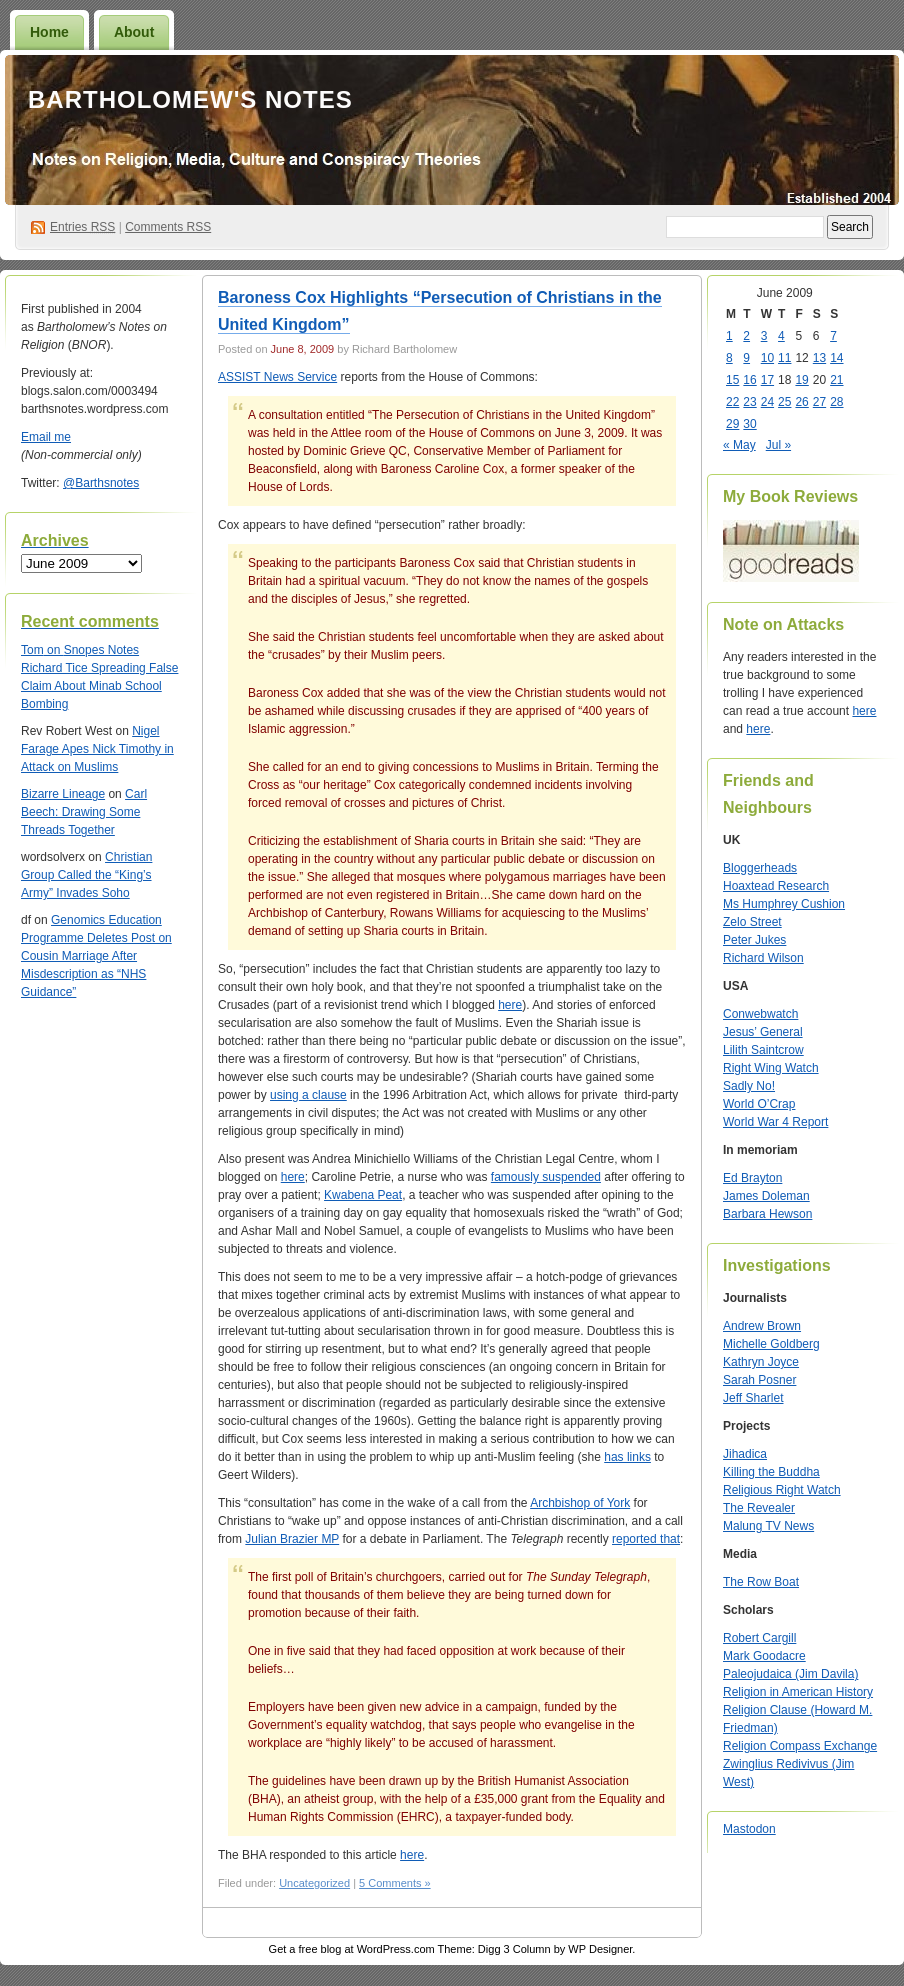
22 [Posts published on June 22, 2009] (732, 402)
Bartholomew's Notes (190, 99)
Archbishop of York (580, 1503)
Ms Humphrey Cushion (784, 904)
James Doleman (766, 1196)
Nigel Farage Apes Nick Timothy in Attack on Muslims (97, 749)
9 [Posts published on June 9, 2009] (746, 358)
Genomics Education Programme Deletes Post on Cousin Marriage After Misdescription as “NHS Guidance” (96, 956)
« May (739, 445)
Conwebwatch (760, 1014)
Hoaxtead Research (776, 886)
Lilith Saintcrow (763, 1050)
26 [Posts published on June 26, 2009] (801, 402)
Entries (82, 227)
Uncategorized (314, 1883)
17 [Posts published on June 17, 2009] (767, 380)
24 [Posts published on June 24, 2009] (767, 402)
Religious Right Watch (782, 1490)
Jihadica (745, 1454)
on (42, 650)
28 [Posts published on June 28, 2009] (836, 402)
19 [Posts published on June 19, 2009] (801, 380)
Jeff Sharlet (753, 1398)
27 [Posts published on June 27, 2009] (819, 402)
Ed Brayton (752, 1178)
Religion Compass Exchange (800, 1746)
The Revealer (759, 1508)
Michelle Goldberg (771, 1344)
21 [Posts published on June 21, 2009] (836, 380)
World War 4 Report (775, 1122)
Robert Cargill (759, 1638)
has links (627, 1457)
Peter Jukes (754, 940)
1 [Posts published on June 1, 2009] (729, 336)
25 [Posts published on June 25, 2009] (784, 402)
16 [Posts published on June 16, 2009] (749, 380)
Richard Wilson (763, 958)
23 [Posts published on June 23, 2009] (749, 402)
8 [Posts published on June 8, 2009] (729, 358)
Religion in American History (798, 1692)
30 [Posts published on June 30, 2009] (749, 424)
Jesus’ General (763, 1032)
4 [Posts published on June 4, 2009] (781, 336)
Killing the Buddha (771, 1472)
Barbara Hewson (767, 1214)
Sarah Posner (759, 1380)
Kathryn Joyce (761, 1362)
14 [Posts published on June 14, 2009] (836, 358)
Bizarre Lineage (63, 794)
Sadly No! (749, 1086)
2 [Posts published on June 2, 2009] (746, 336)
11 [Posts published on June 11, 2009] (784, 358)
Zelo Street (752, 922)
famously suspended (546, 1177)
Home (49, 32)
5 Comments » (395, 1883)
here (510, 1005)
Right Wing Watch (771, 1068)
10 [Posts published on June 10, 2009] (767, 358)
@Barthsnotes (101, 483)
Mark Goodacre (764, 1656)
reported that (646, 1539)
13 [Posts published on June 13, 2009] (819, 358)
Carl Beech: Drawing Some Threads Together (84, 812)
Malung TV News (768, 1526)
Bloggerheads (760, 868)
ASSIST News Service (277, 377)
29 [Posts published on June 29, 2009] (732, 424)
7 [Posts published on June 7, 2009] (833, 336)
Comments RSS (168, 227)
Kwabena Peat (363, 1195)
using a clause (308, 1095)
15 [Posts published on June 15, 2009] (732, 380)
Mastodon (749, 1829)
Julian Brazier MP (292, 1539)
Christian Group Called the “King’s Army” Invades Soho (86, 875)
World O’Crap (759, 1104)
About (134, 32)
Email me (46, 437)
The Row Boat (761, 1582)
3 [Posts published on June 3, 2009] (764, 336)
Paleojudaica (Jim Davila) (790, 1674)
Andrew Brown (762, 1326)
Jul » (778, 445)
